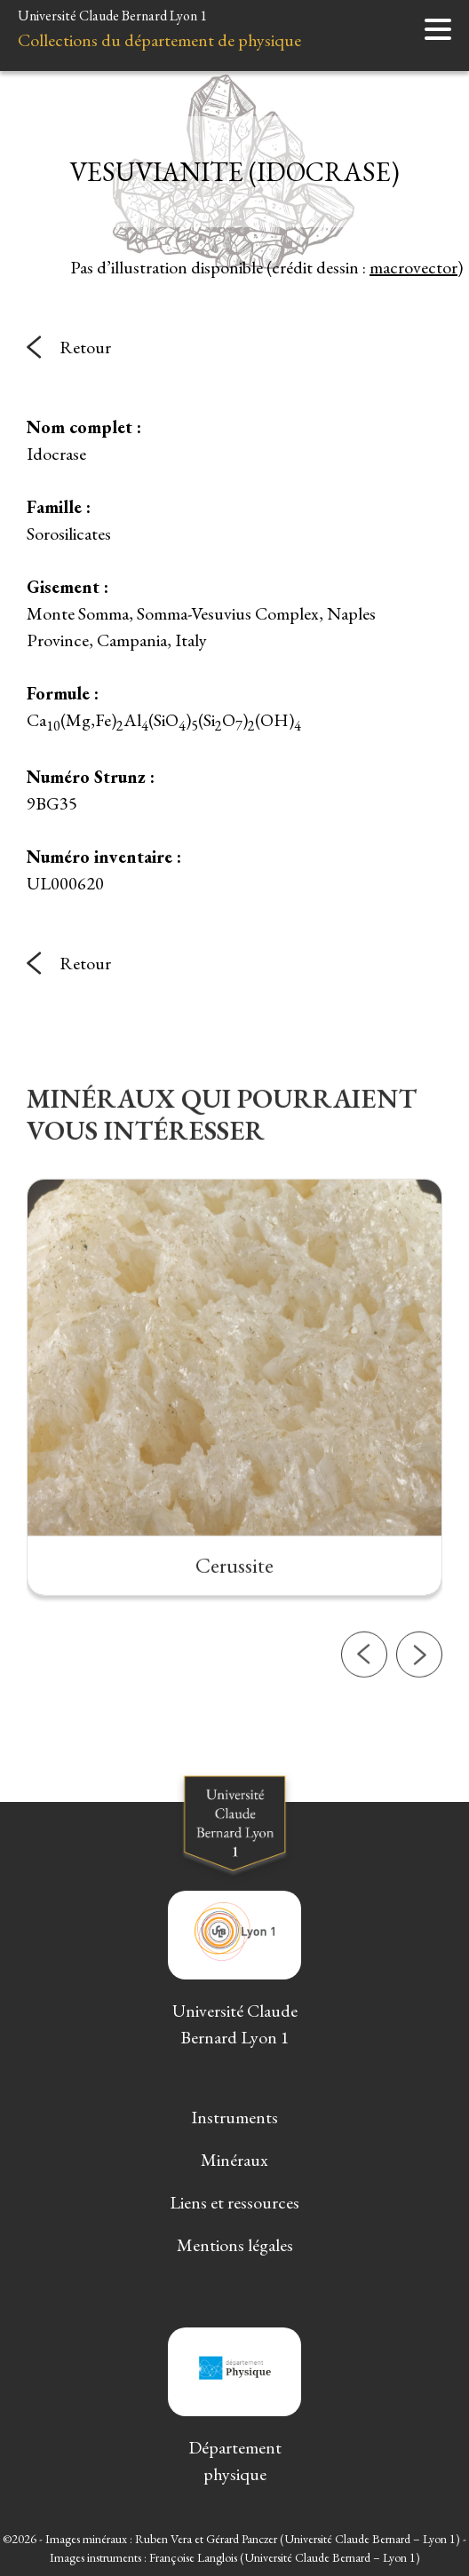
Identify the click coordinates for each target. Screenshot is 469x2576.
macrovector (413, 267)
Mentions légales (235, 2244)
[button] (364, 1723)
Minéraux (234, 2159)
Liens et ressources (234, 2202)
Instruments (234, 2117)
